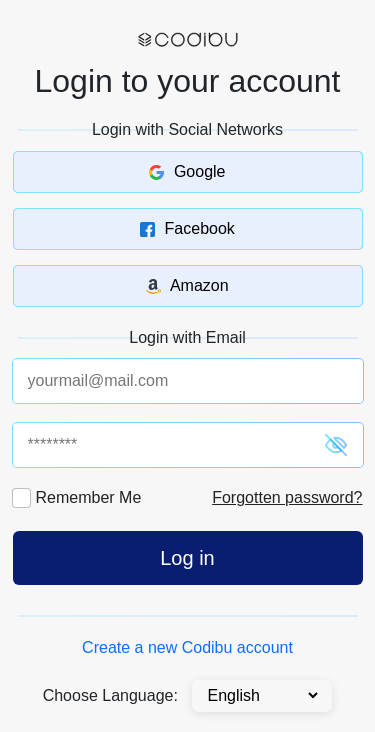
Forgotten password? (287, 497)
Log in (187, 558)
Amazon (187, 285)
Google (187, 171)
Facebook (187, 228)
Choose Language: (110, 695)
